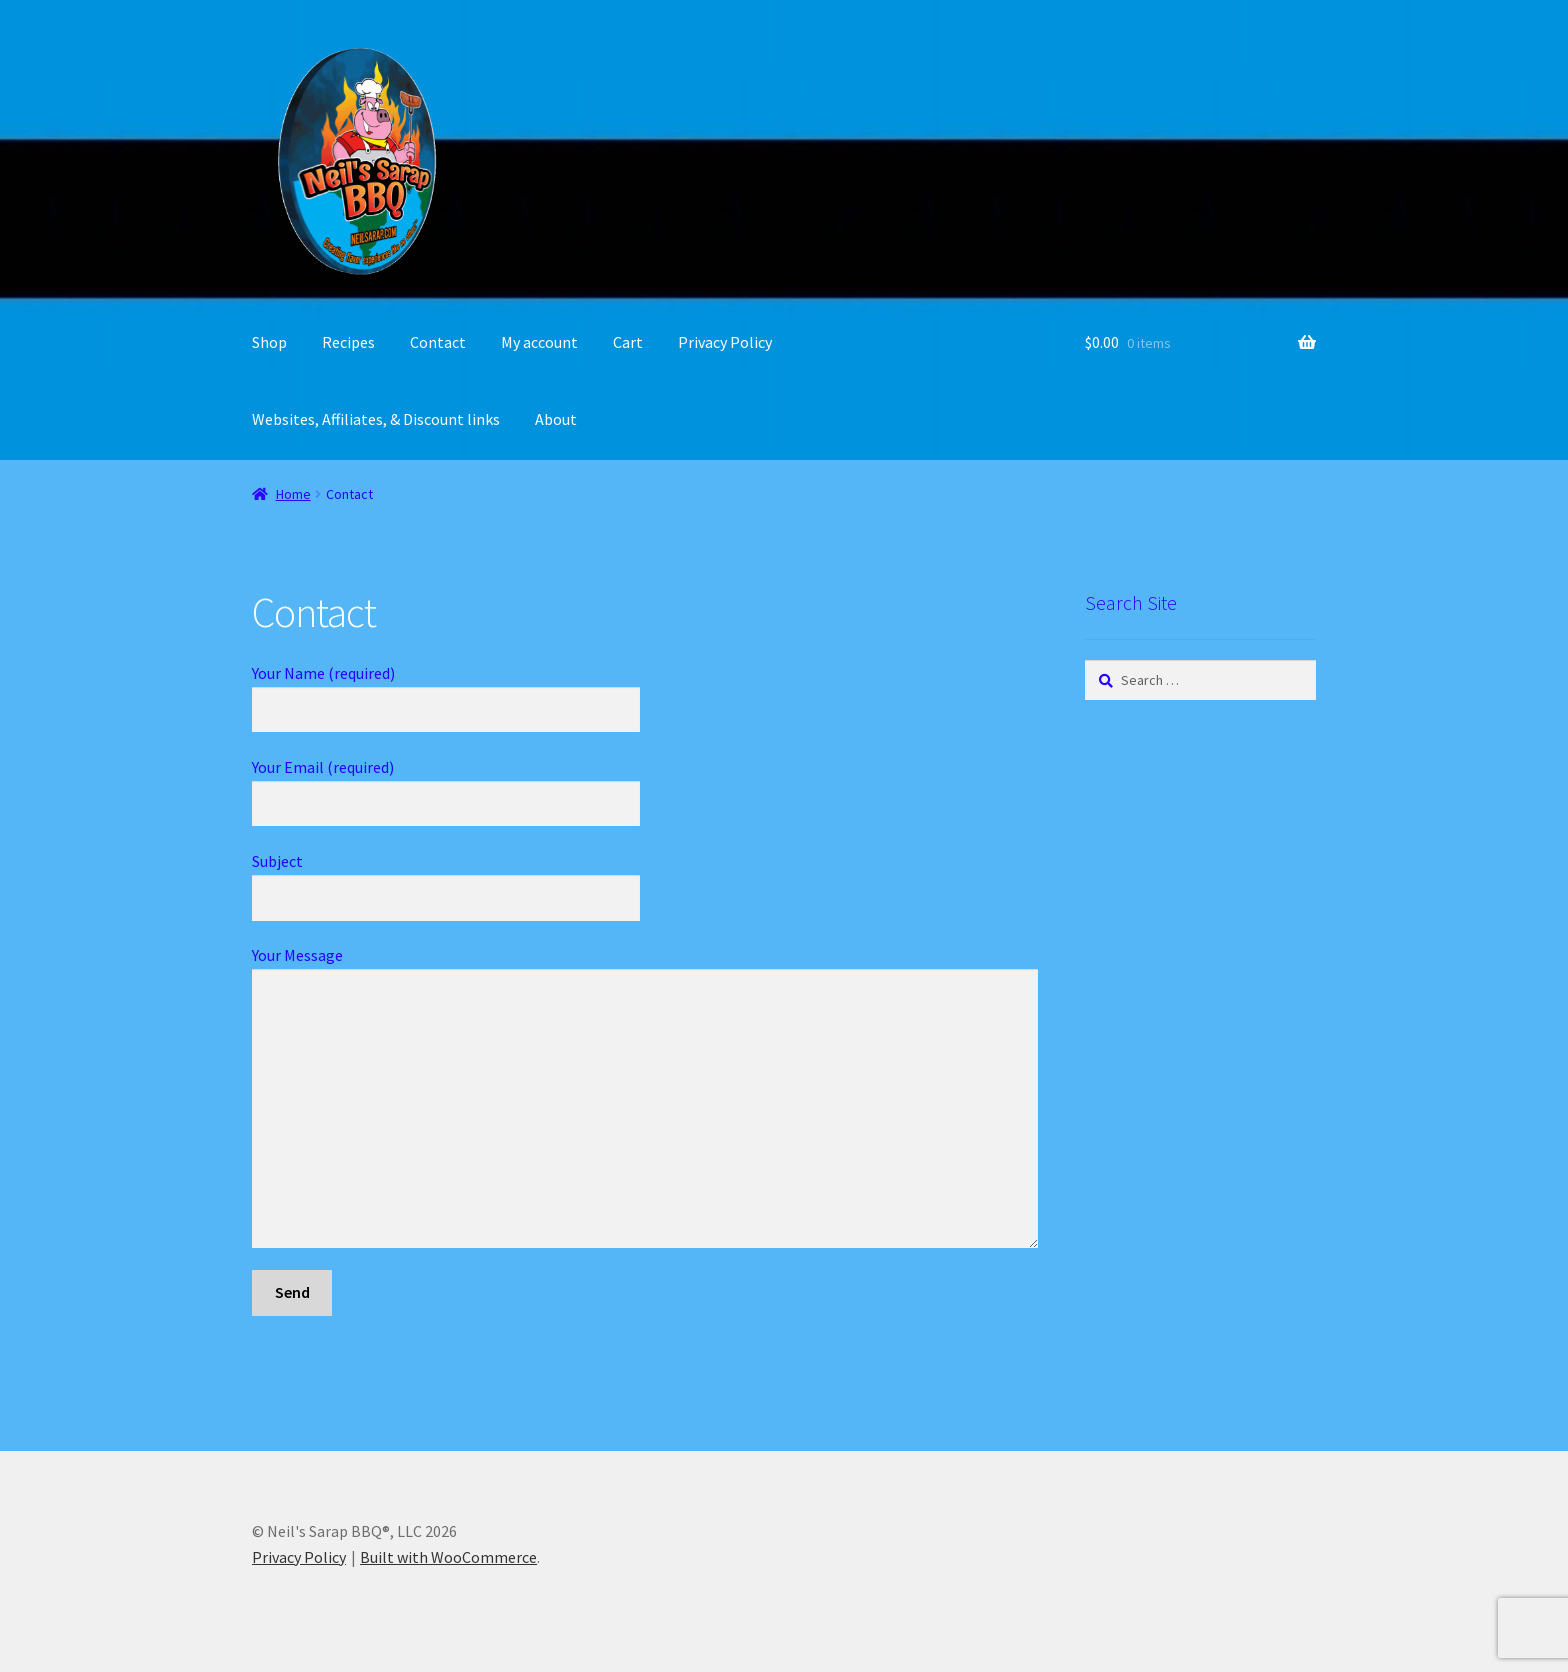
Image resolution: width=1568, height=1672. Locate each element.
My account (539, 342)
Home (293, 494)
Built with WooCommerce (448, 1557)
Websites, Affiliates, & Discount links (376, 419)
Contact (438, 342)
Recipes (348, 342)
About (556, 419)
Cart (628, 342)
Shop (269, 342)
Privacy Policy (725, 342)
